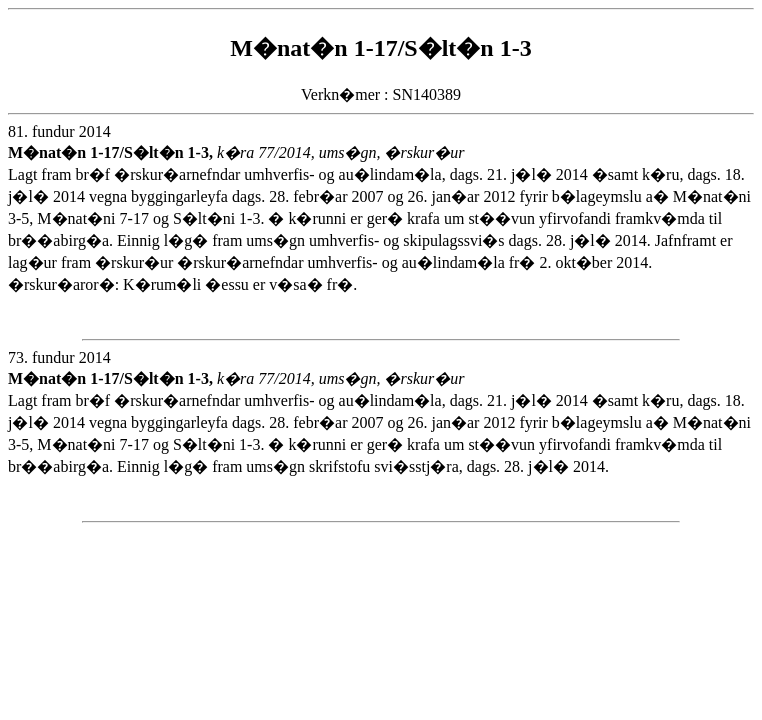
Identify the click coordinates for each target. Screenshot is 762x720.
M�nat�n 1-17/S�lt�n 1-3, (112, 152)
